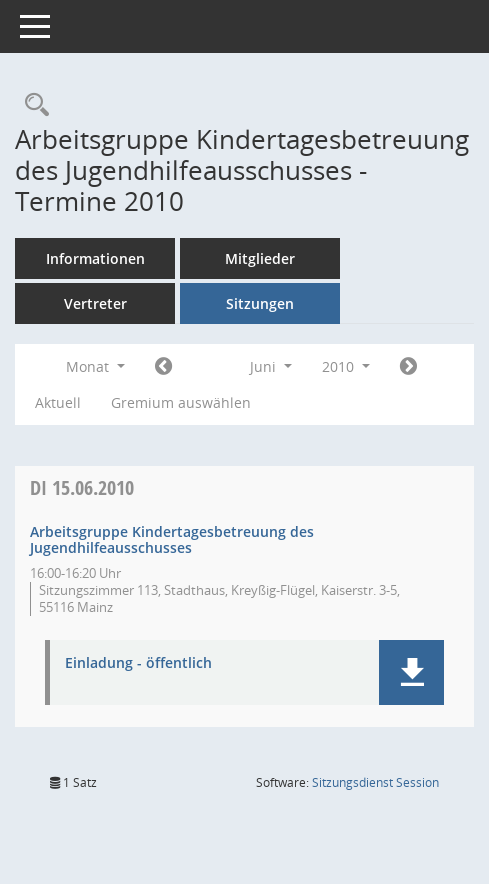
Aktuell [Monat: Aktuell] (58, 402)
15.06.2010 (82, 487)
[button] (411, 672)
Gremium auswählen (181, 402)
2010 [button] (346, 366)
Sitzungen (260, 303)
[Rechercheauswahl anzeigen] (32, 105)
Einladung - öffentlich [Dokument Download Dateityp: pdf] (138, 663)
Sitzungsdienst (375, 782)
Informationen (95, 258)
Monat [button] (95, 366)
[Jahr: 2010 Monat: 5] (163, 367)
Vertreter (95, 303)
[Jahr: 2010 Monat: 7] (408, 367)
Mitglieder (260, 258)
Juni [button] (271, 366)
